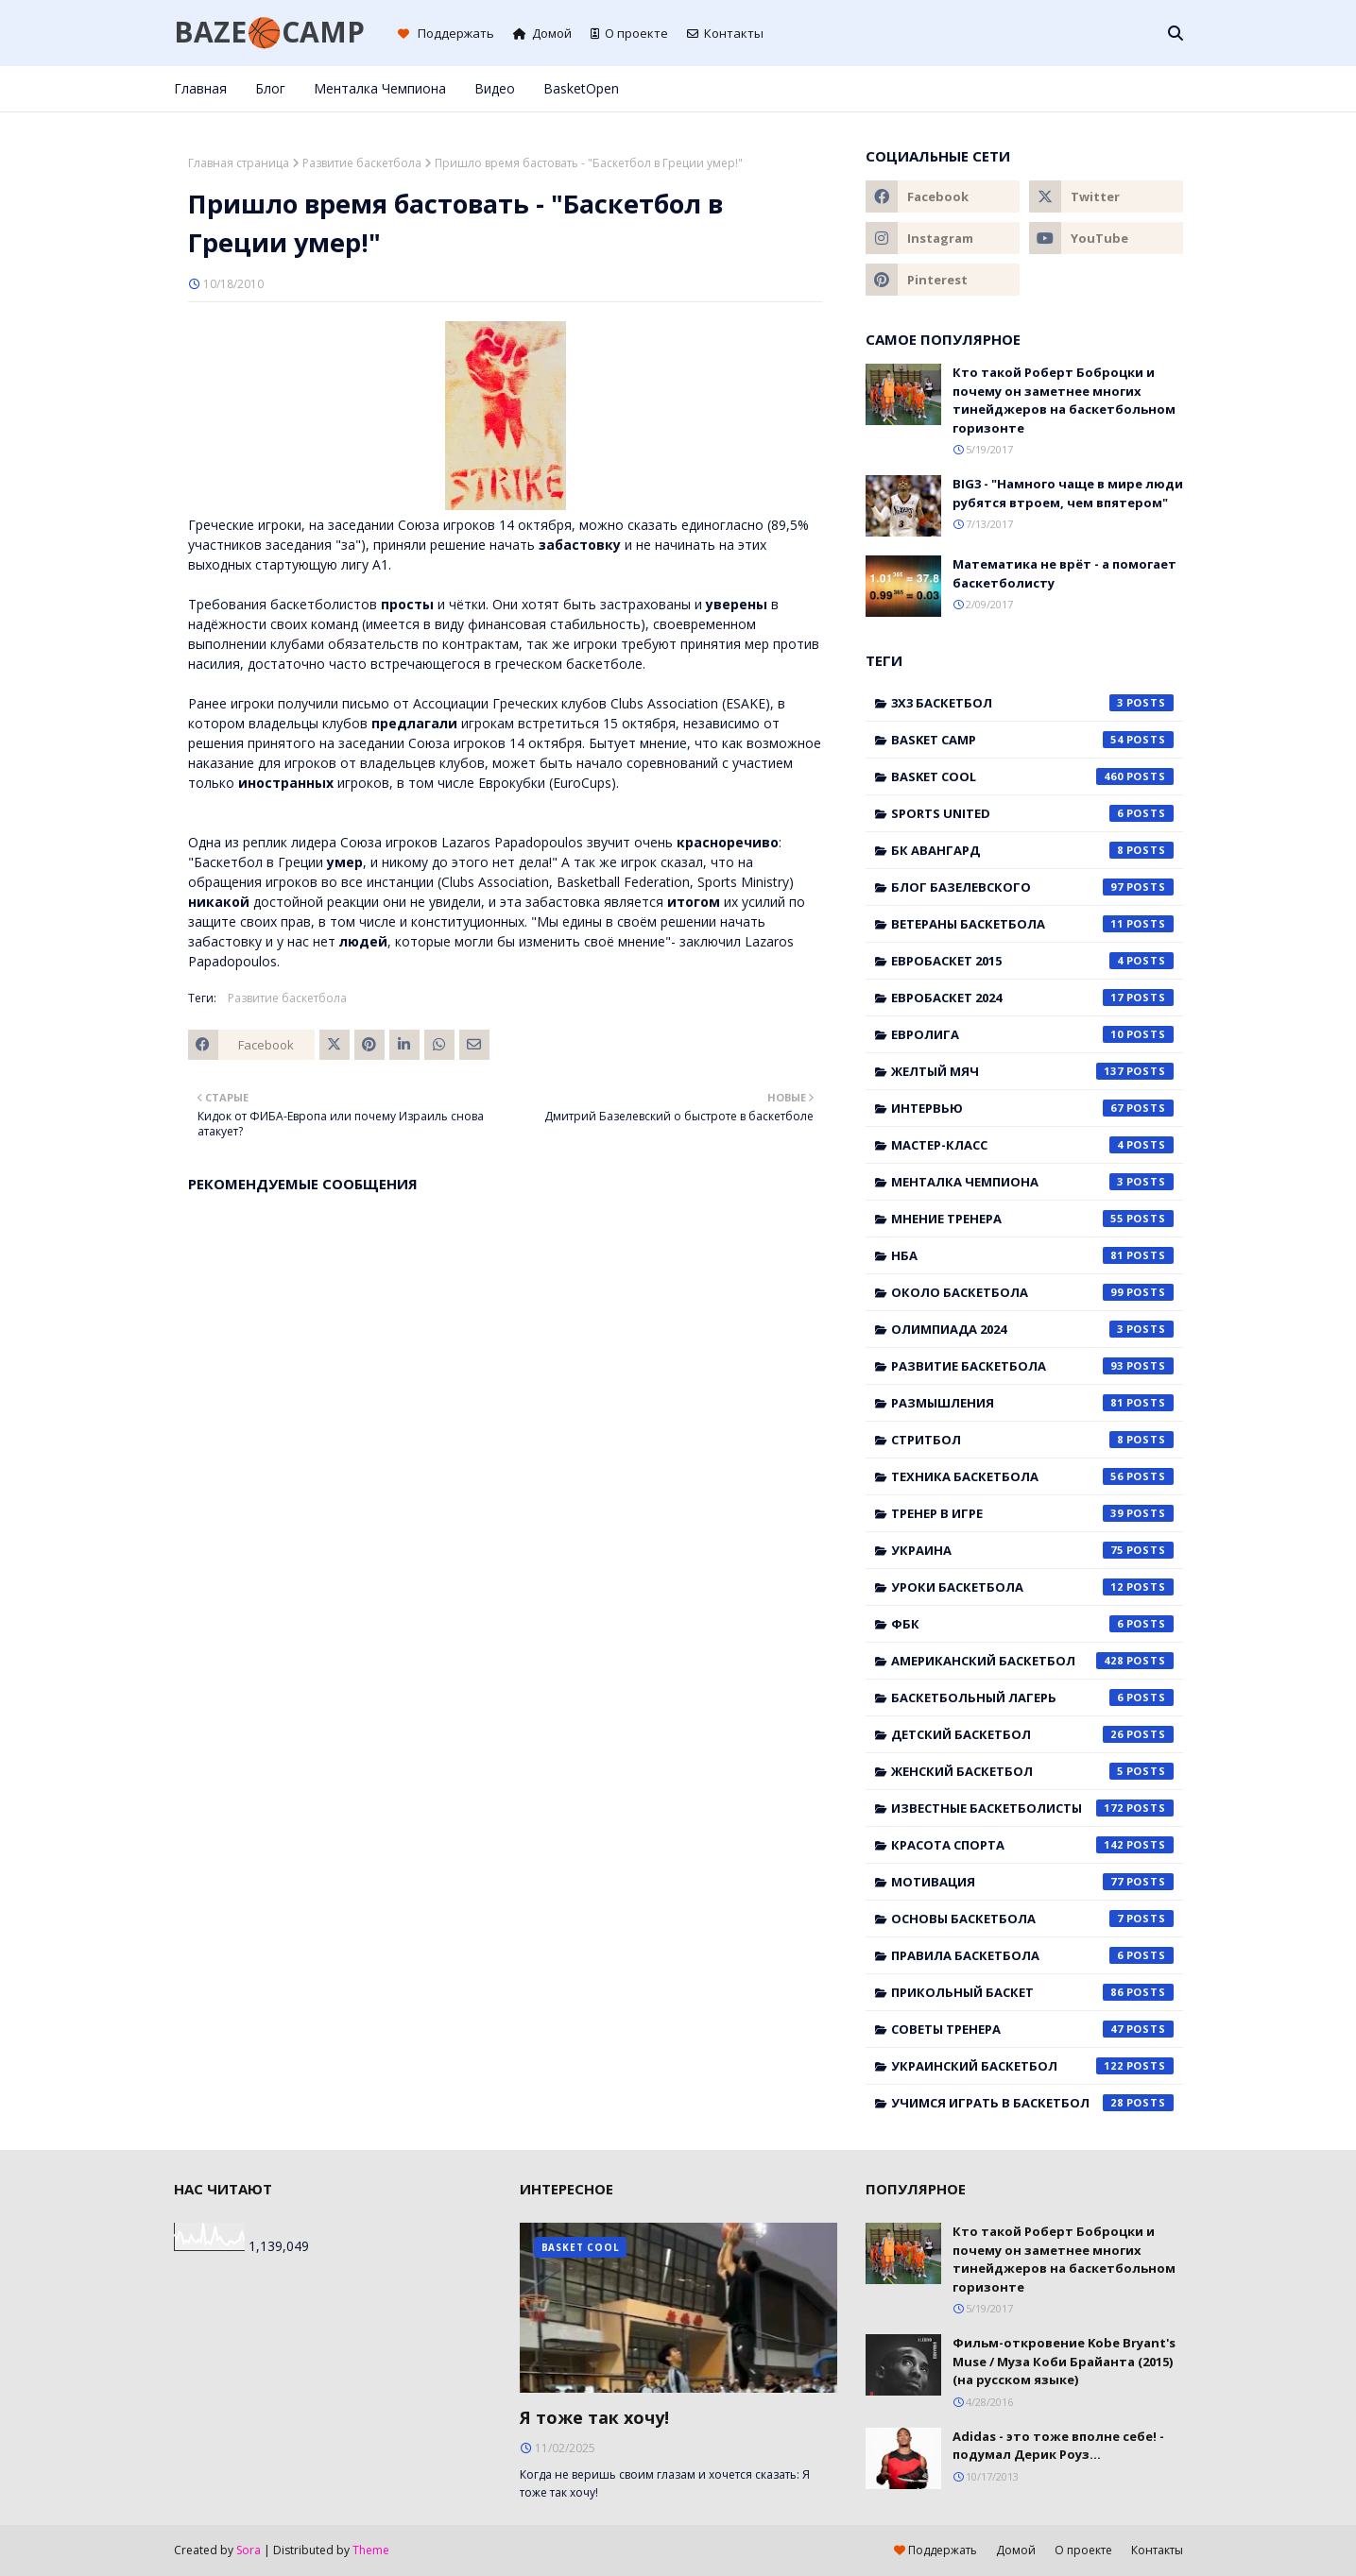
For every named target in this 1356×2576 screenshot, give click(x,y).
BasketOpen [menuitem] (581, 88)
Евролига (1032, 1034)
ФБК (1032, 1623)
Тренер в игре (1032, 1513)
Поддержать (446, 33)
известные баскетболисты (1032, 1808)
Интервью (1032, 1108)
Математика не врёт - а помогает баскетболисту (1064, 573)
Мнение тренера (1032, 1218)
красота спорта (1032, 1844)
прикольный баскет (1032, 1992)
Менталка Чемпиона (1032, 1181)
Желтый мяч (1032, 1071)
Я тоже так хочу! (594, 2417)
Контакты (725, 33)
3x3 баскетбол (1032, 702)
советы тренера (1032, 2029)
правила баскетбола (1032, 1955)
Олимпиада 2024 (1032, 1329)
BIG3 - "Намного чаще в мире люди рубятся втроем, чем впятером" (1068, 493)
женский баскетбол (1032, 1771)
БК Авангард (1032, 850)
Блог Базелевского (1032, 887)
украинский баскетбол (1032, 2065)
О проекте (629, 33)
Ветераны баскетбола (1032, 923)
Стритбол (1032, 1439)
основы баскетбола (1032, 1918)
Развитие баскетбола (361, 163)
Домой (542, 33)
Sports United (1032, 813)
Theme (370, 2550)
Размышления (1032, 1402)
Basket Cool (1032, 776)
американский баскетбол (1032, 1660)
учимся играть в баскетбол (1032, 2102)
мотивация (1032, 1881)
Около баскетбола (1032, 1292)
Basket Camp (1032, 739)
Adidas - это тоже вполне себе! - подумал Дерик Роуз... (1058, 2446)
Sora (248, 2550)
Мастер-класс (1032, 1144)
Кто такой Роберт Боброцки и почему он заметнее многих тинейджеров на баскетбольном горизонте (1064, 400)
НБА (1032, 1255)
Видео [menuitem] (494, 88)
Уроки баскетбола (1032, 1586)
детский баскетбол (1032, 1734)
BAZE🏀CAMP (269, 31)
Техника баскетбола (1032, 1476)
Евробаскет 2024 (1032, 997)
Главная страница (238, 163)
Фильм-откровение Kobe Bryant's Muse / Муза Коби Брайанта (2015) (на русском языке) (1064, 2361)
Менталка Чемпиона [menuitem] (380, 88)
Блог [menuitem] (270, 88)
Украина (1032, 1550)
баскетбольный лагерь (1032, 1697)
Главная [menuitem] (200, 88)
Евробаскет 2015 (1032, 960)
